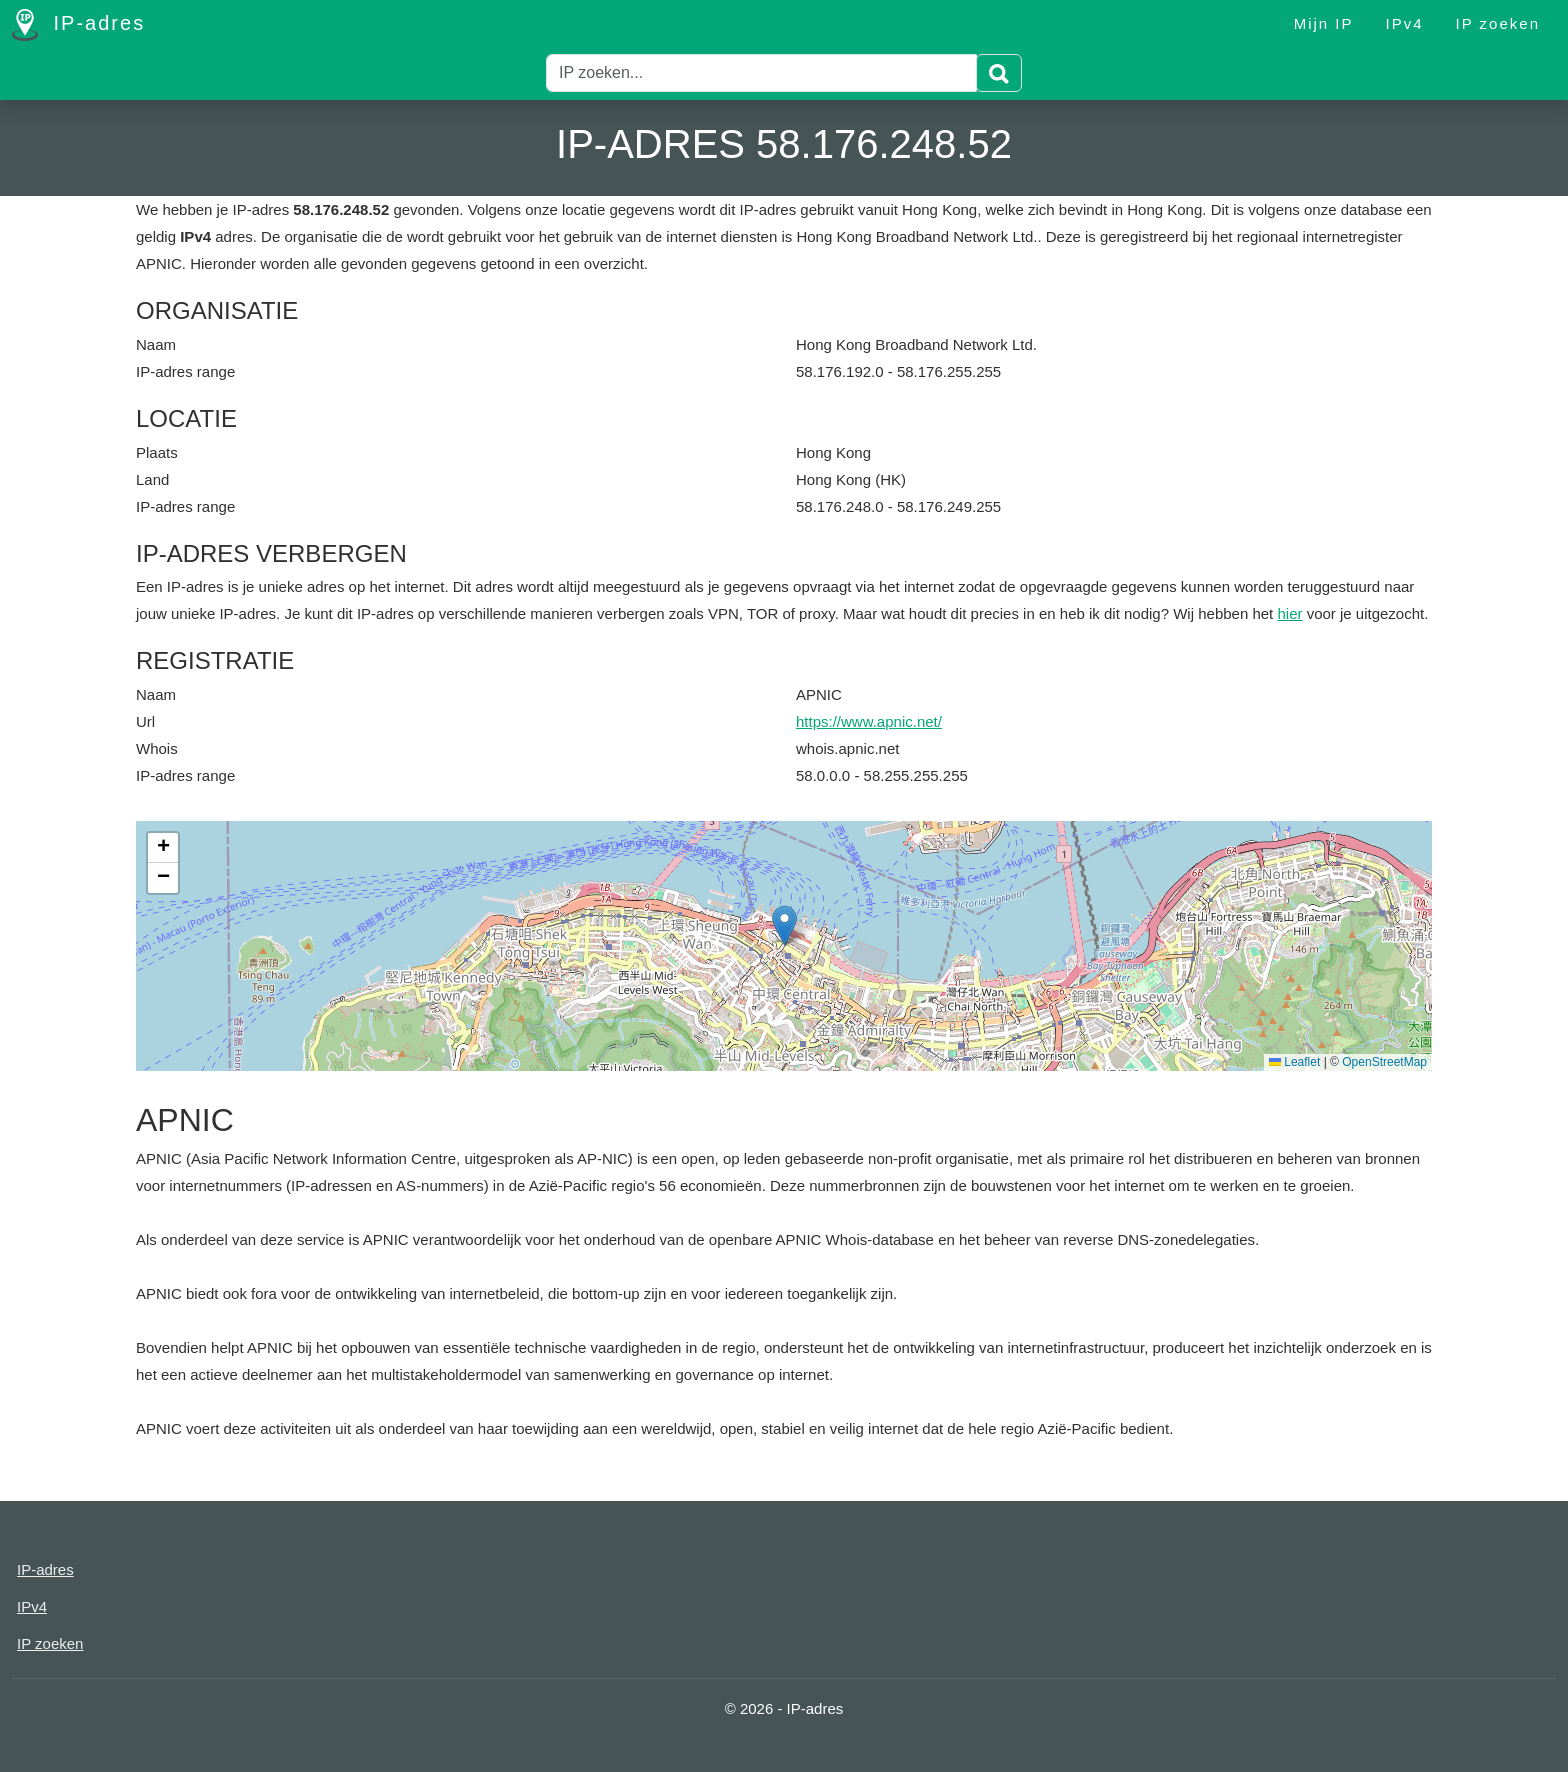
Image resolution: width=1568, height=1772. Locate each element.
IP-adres (78, 25)
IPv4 (1405, 23)
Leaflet (1294, 1062)
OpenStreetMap (1384, 1062)
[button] (784, 925)
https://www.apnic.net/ (869, 721)
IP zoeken (1498, 23)
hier (1289, 613)
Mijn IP (1324, 23)
